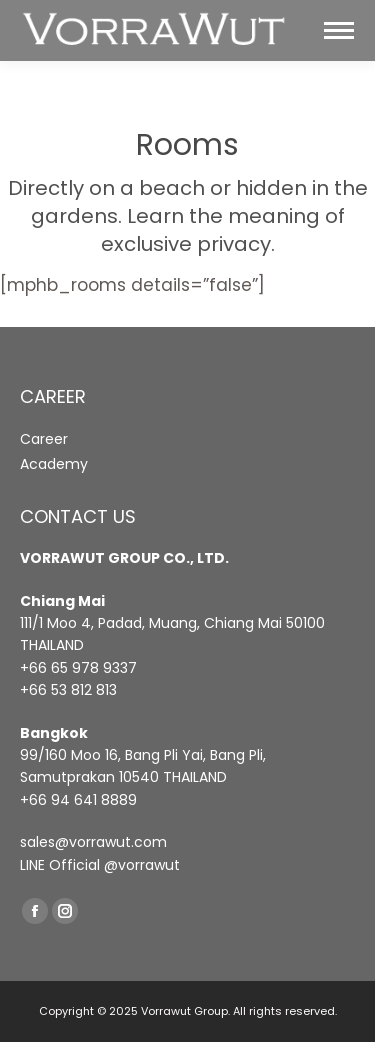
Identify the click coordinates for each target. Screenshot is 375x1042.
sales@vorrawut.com (93, 842)
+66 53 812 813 (68, 690)
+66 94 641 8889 (78, 800)
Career (44, 439)
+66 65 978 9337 (78, 668)
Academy (54, 464)
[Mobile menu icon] (339, 30)
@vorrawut (142, 865)
